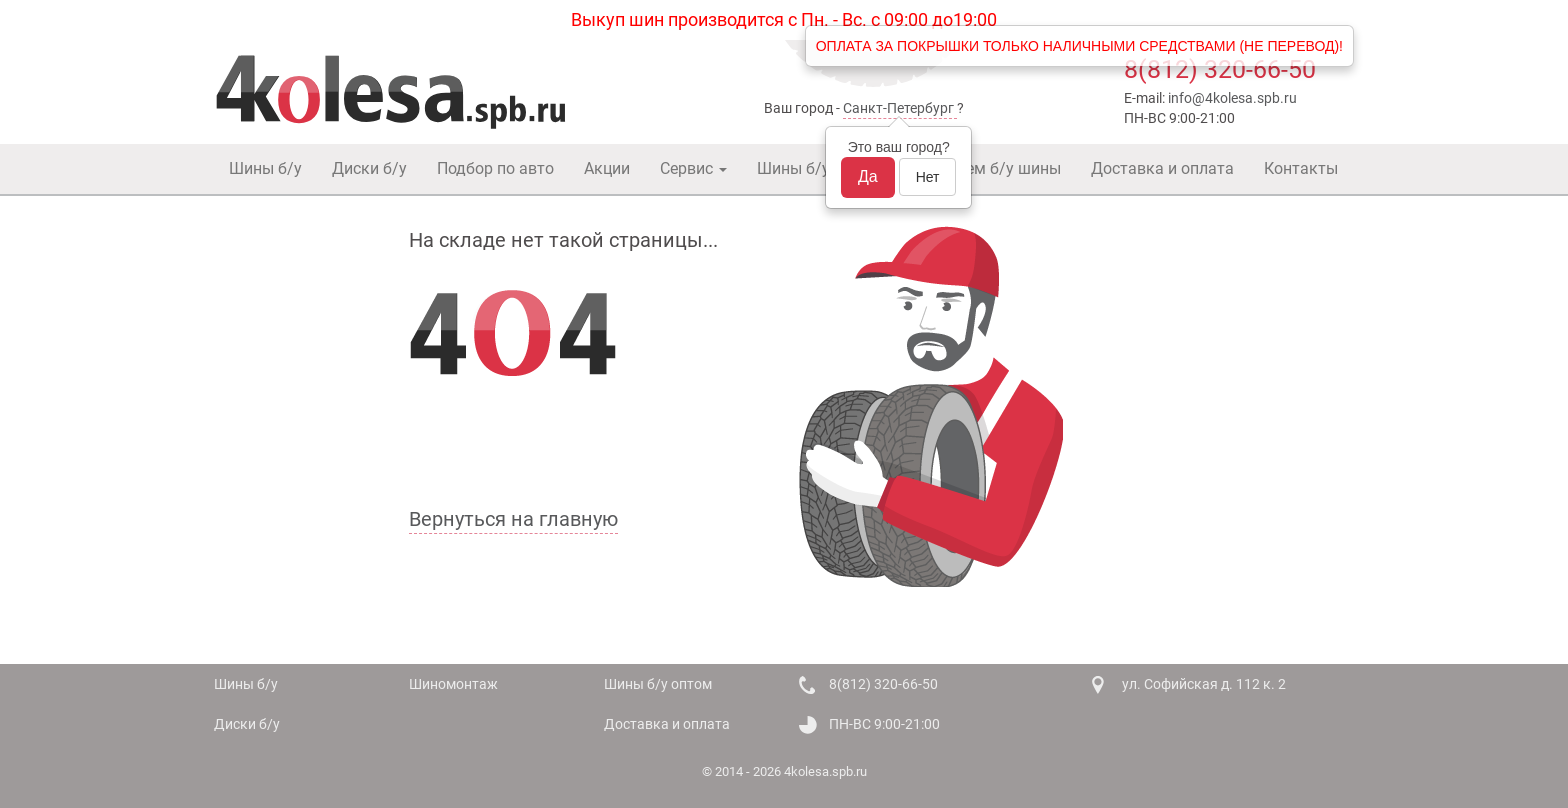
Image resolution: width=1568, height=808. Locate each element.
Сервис (693, 168)
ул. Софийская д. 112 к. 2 (1204, 684)
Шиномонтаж (453, 684)
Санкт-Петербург (898, 108)
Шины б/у (265, 168)
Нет (928, 177)
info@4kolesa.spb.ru (1232, 98)
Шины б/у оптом (819, 168)
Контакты (1301, 168)
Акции (607, 168)
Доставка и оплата (1162, 168)
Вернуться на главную (513, 519)
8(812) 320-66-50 (1220, 69)
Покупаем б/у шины (986, 168)
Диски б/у (369, 168)
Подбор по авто (495, 168)
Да (868, 176)
